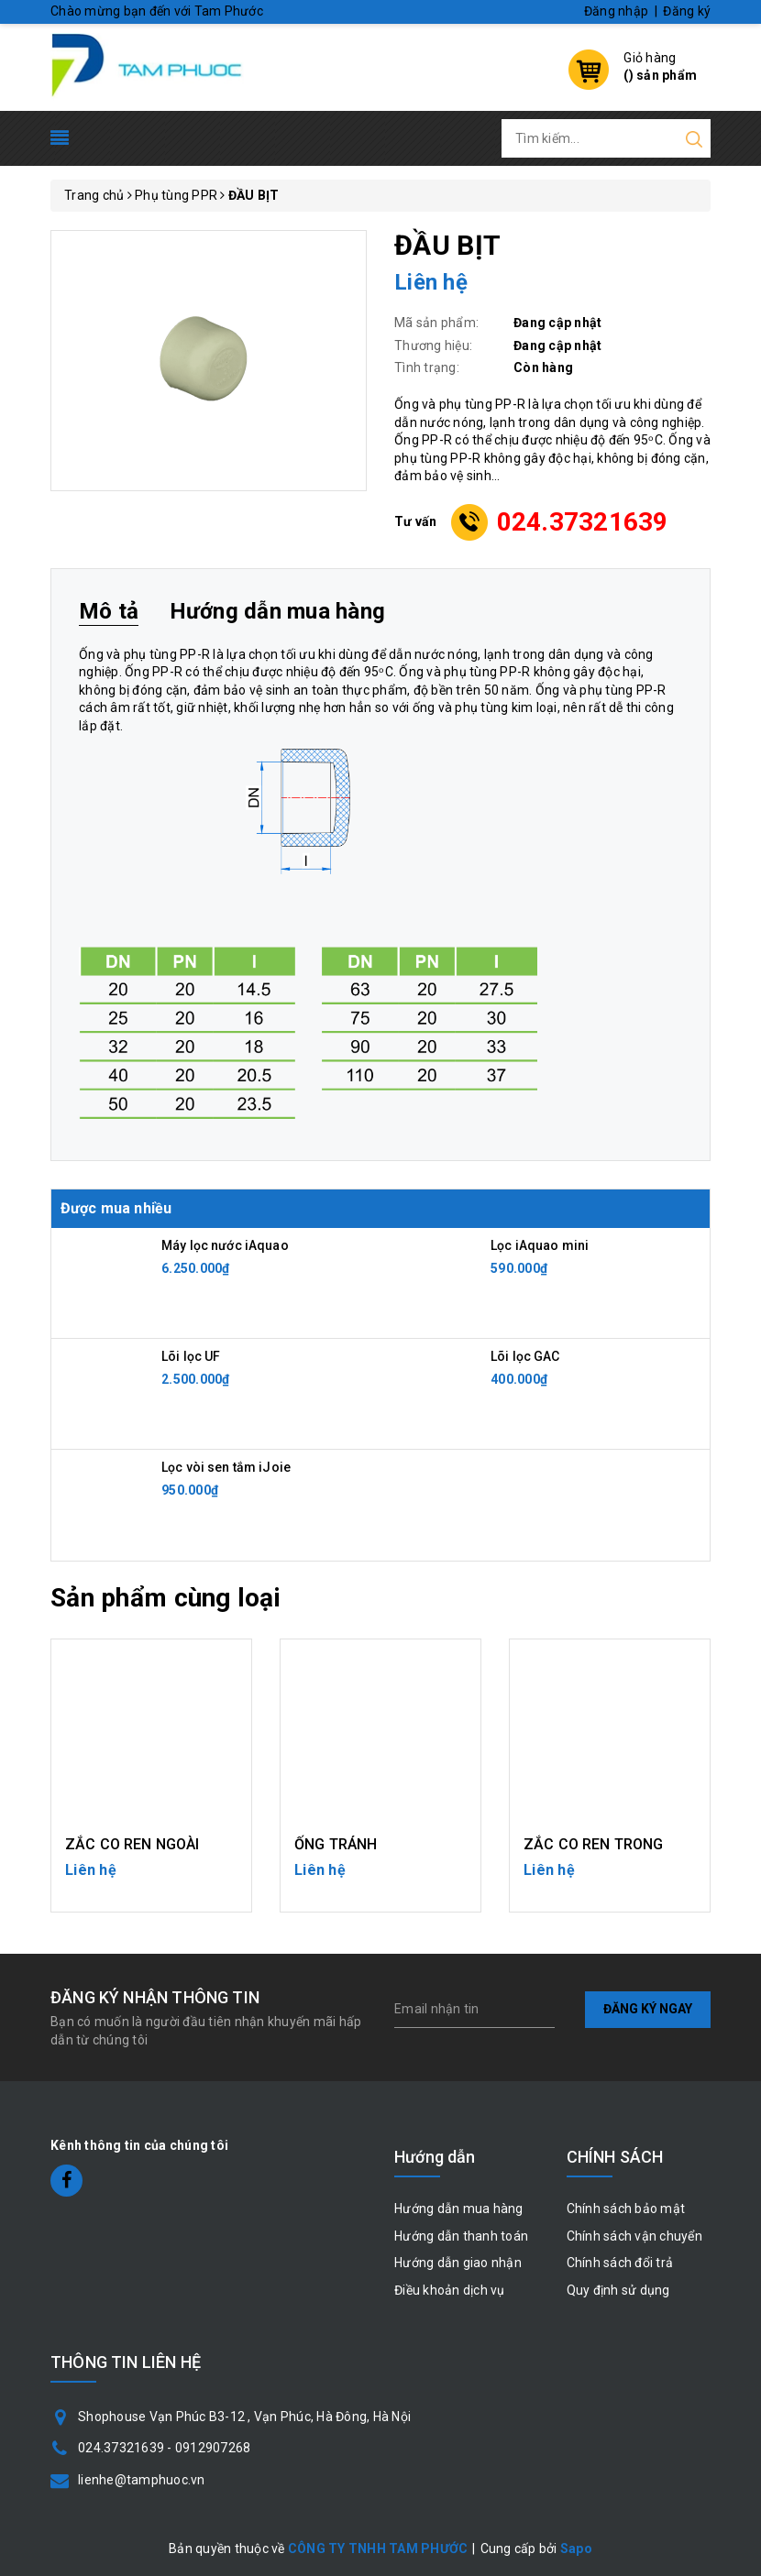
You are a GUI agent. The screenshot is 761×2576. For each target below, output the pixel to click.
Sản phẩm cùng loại (165, 1598)
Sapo (576, 2548)
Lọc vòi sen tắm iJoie (226, 1467)
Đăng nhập (616, 11)
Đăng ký (687, 11)
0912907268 (213, 2447)
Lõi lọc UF (190, 1356)
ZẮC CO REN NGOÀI (132, 1844)
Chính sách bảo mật (626, 2208)
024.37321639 (582, 522)
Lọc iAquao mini (540, 1245)
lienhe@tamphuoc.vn (141, 2479)
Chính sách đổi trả (620, 2262)
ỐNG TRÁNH (335, 1844)
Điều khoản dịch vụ (449, 2290)
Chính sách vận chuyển (634, 2236)
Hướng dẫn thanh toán (461, 2236)
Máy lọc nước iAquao (225, 1245)
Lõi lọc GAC (525, 1356)
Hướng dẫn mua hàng (459, 2208)
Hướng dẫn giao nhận (458, 2262)
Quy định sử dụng (618, 2290)
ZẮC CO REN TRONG (594, 1844)
